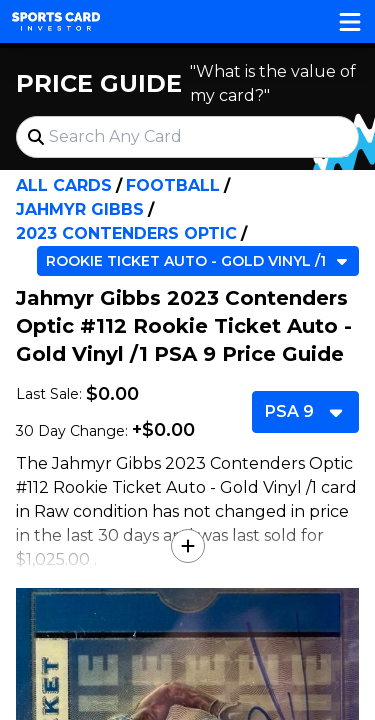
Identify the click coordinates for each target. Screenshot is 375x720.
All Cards (64, 185)
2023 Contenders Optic (126, 233)
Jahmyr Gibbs (80, 209)
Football (173, 185)
